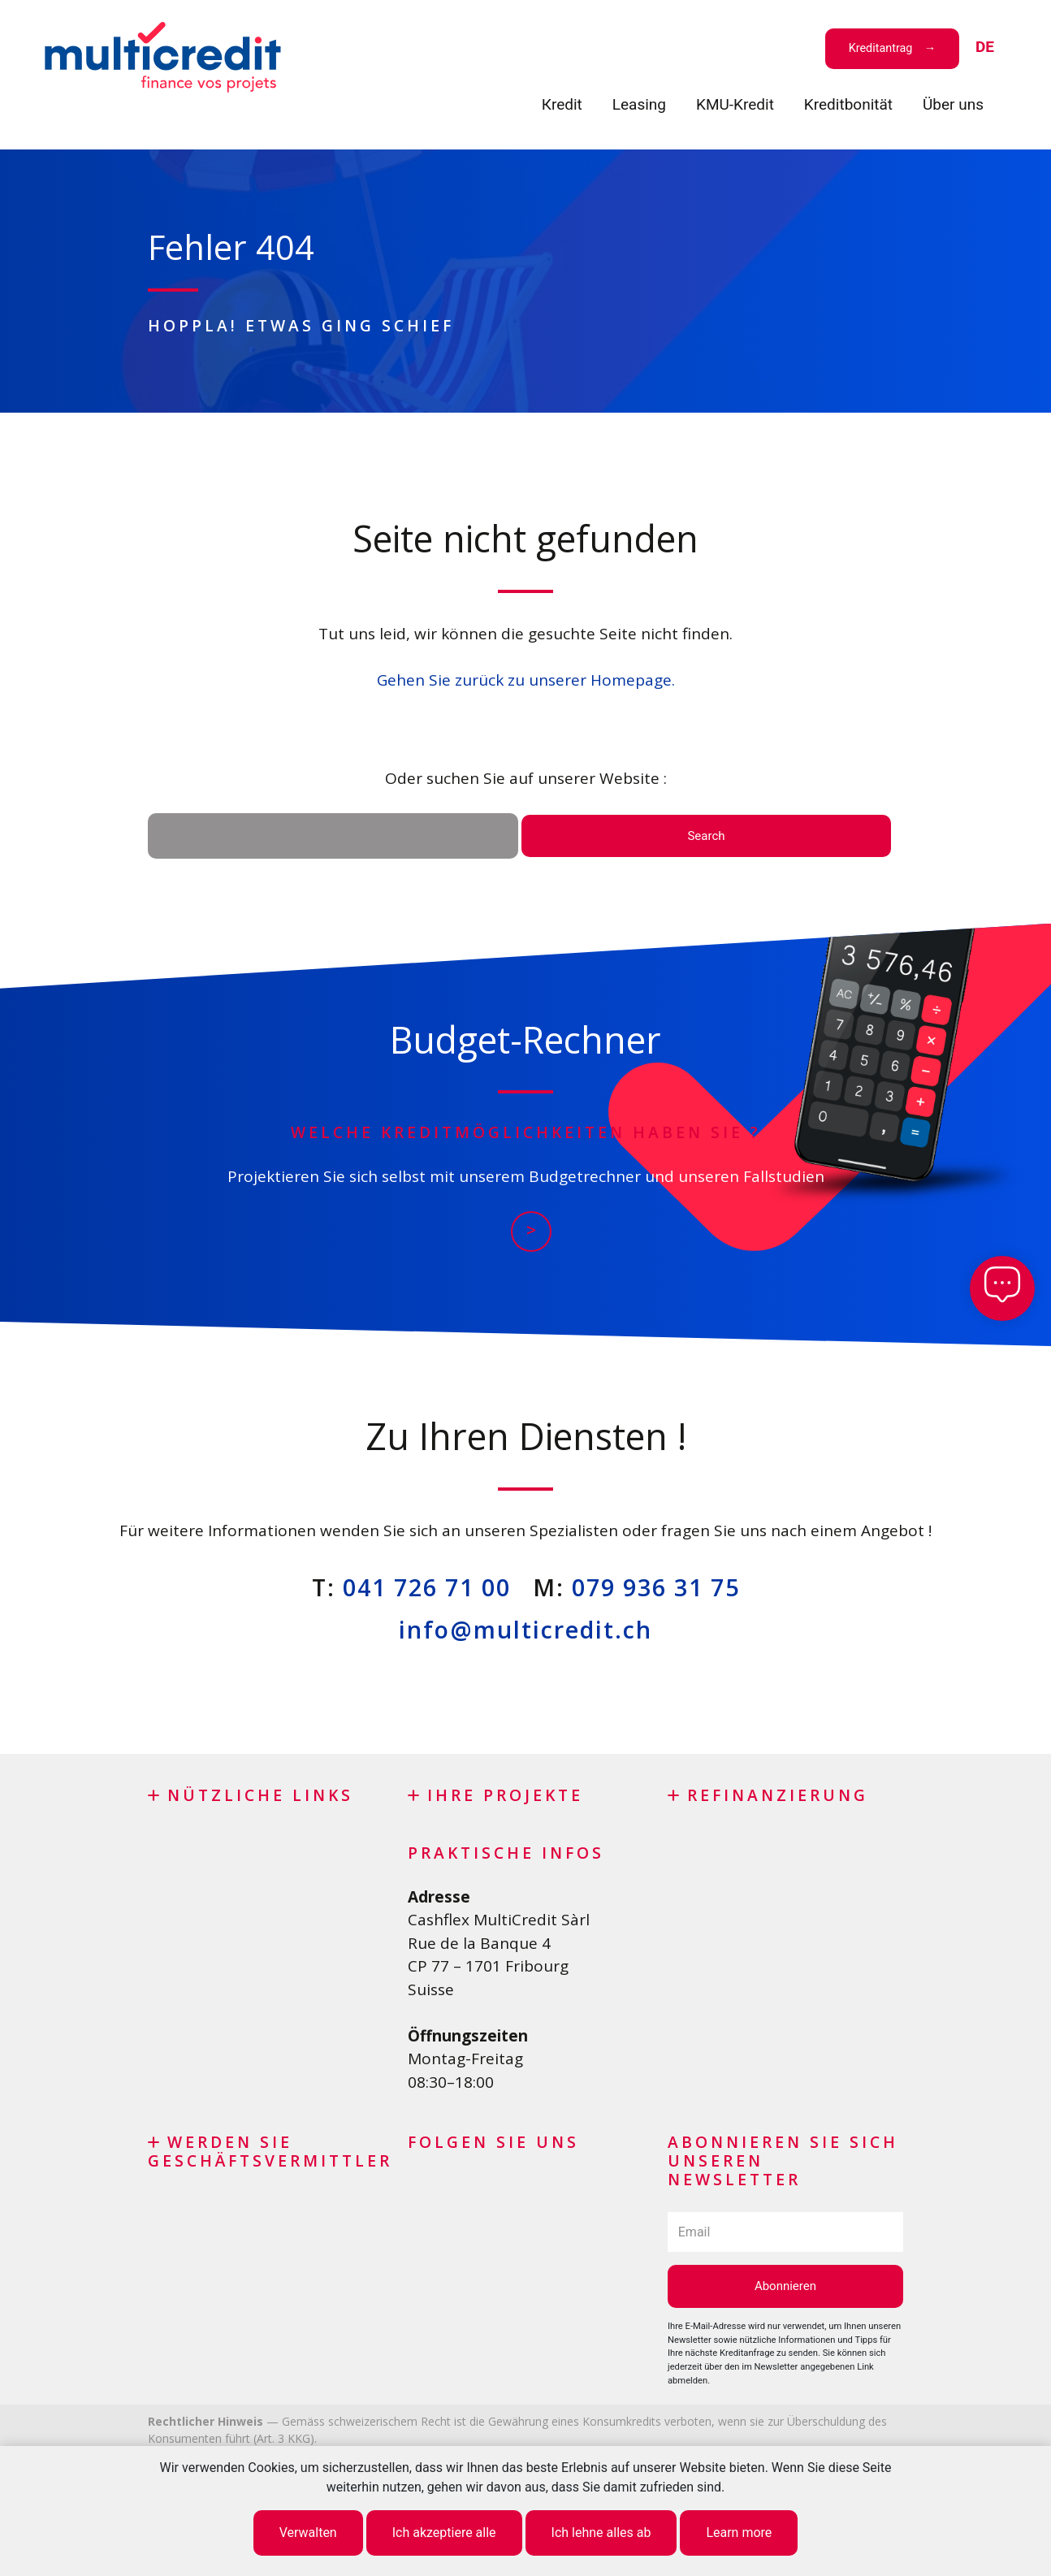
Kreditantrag (881, 48)
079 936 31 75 (656, 1587)
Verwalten (308, 2532)
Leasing (639, 104)
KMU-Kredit (735, 104)
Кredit (562, 104)
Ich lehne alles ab (601, 2532)
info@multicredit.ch (525, 1629)
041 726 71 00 (427, 1587)
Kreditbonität (848, 104)
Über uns (953, 104)
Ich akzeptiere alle (444, 2532)
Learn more (739, 2532)
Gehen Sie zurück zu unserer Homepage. (526, 680)
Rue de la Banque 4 (479, 1943)
